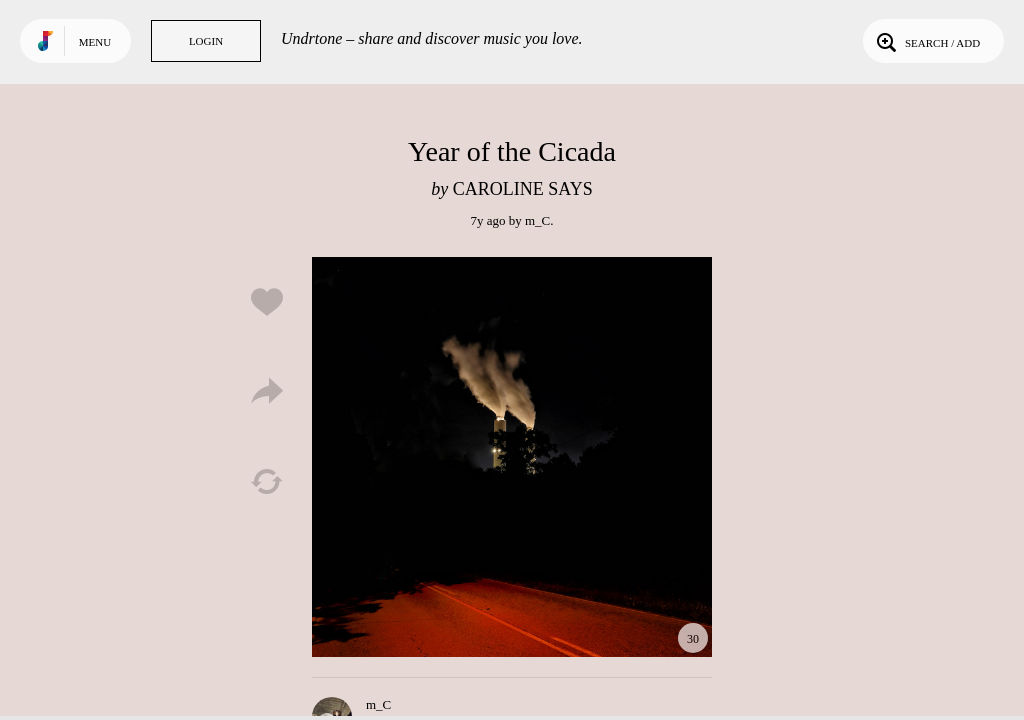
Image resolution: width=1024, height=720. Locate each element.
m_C (537, 220)
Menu (95, 42)
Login (206, 41)
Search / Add (926, 41)
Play (512, 457)
